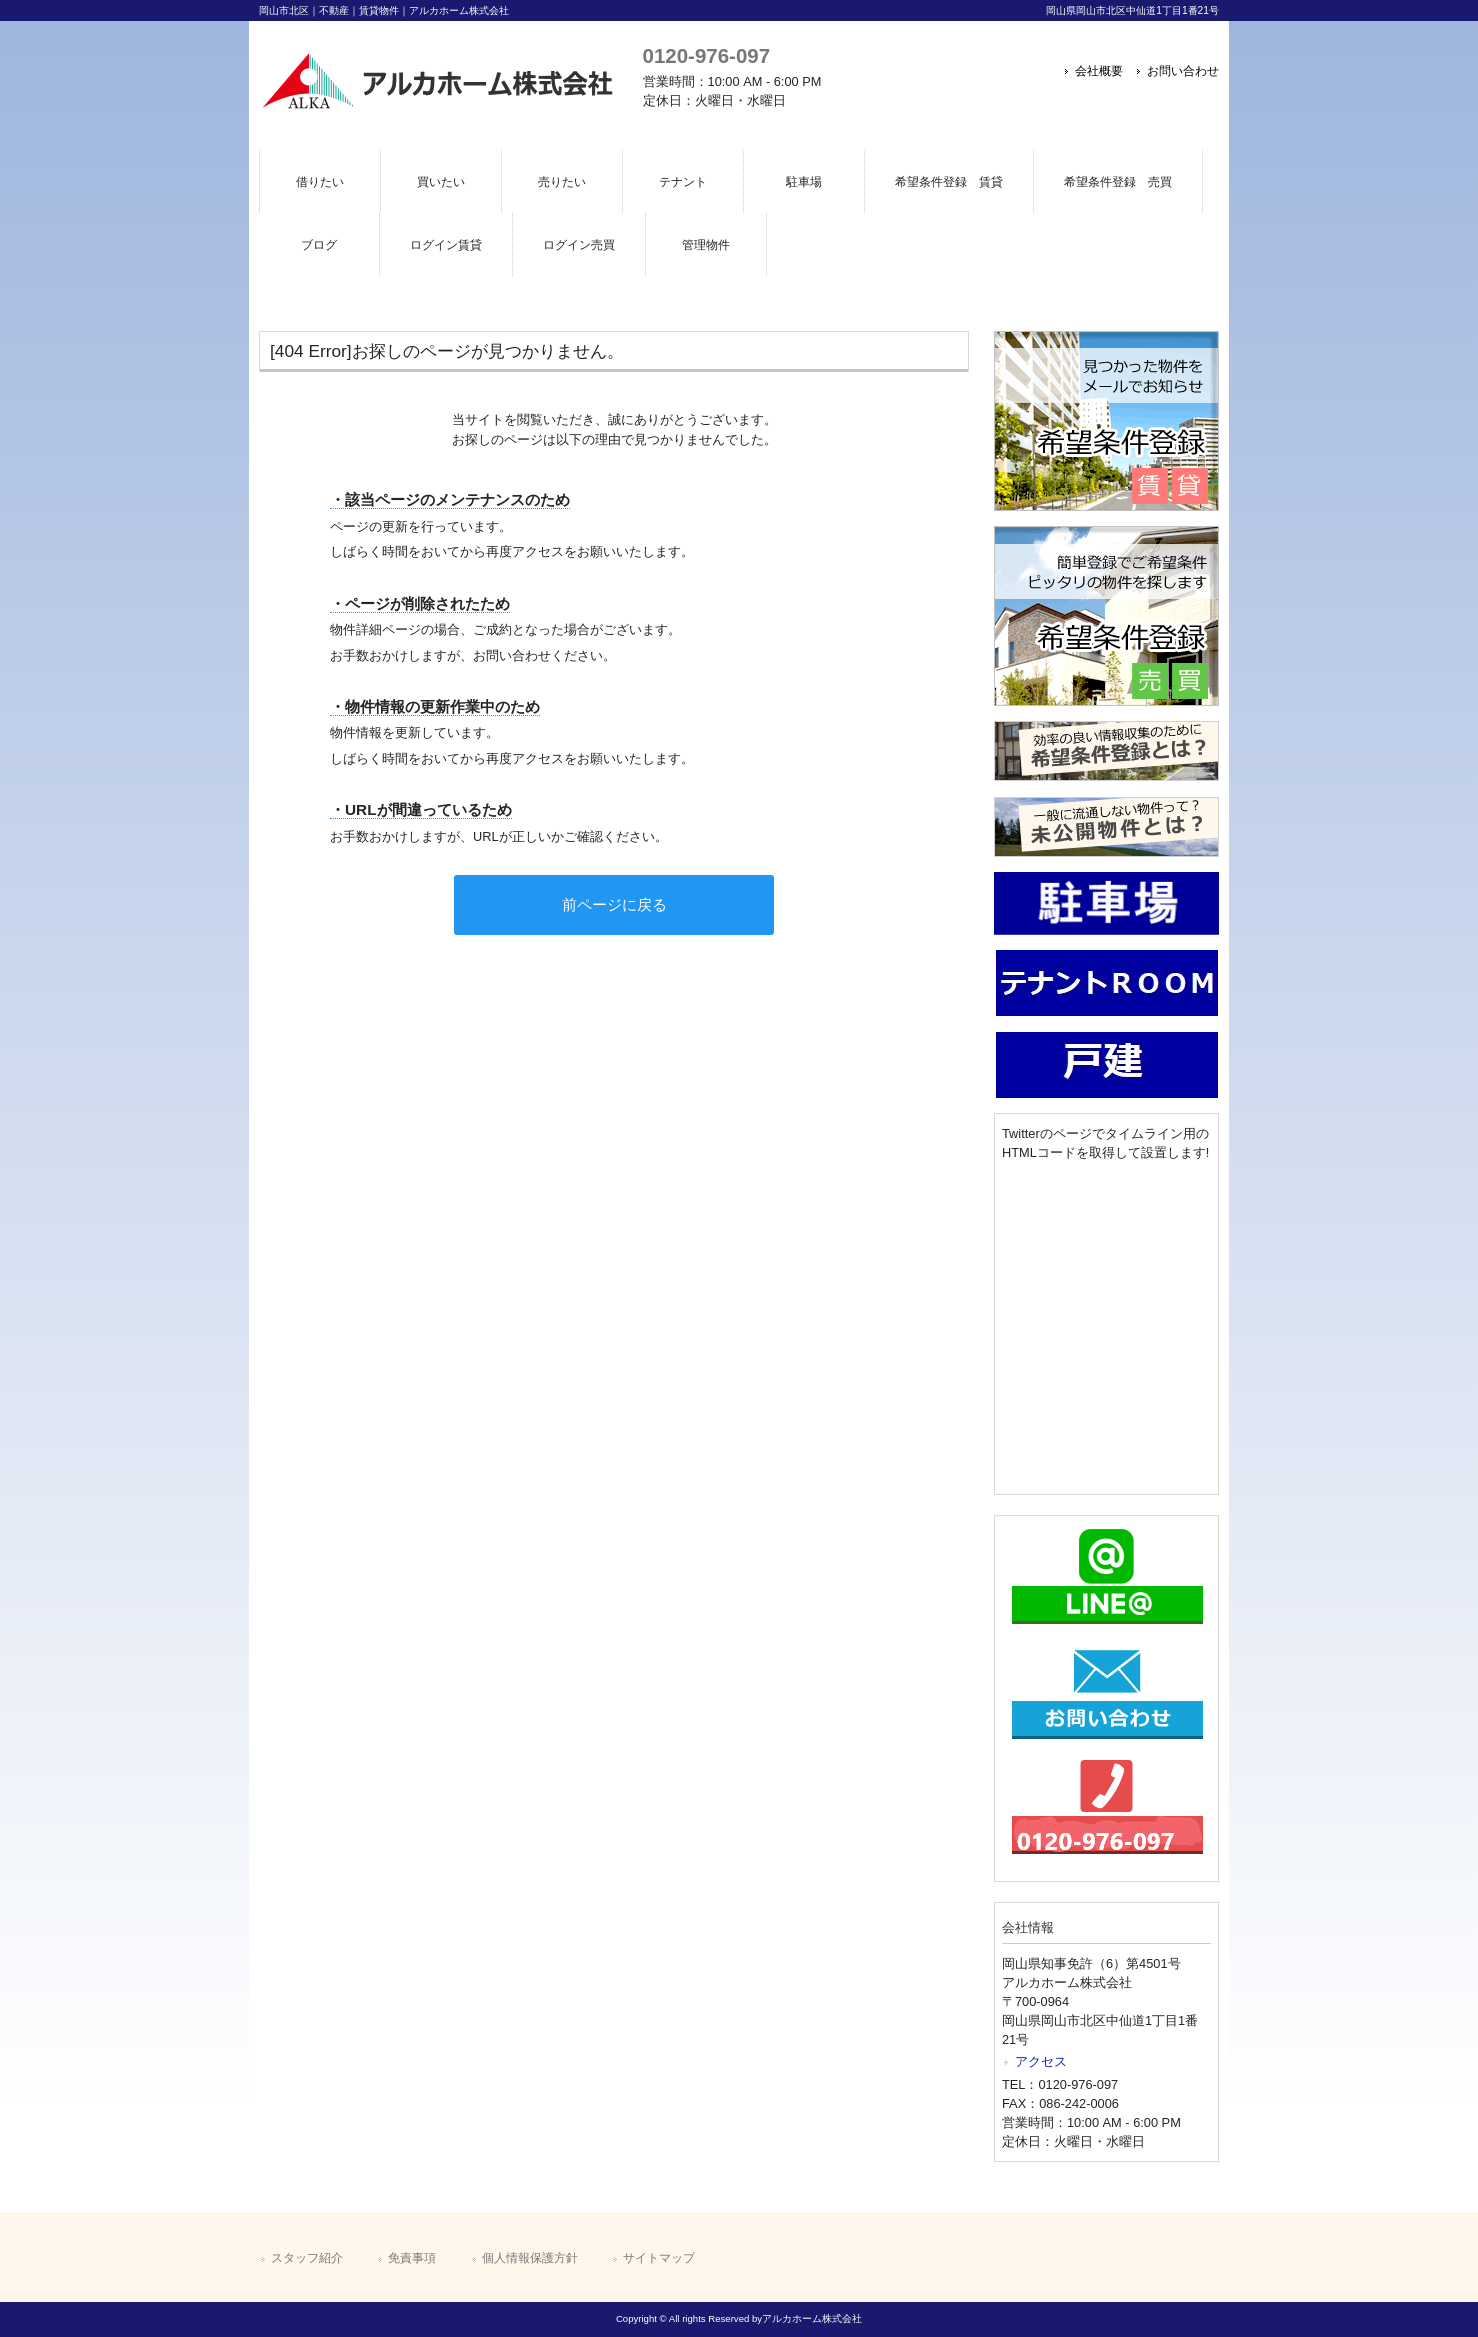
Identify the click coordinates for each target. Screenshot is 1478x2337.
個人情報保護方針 (530, 2258)
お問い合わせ (1183, 71)
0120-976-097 (706, 55)
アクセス (1041, 2061)
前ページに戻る (614, 904)
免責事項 (412, 2258)
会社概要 (1099, 71)
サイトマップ (659, 2258)
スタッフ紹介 (307, 2258)
